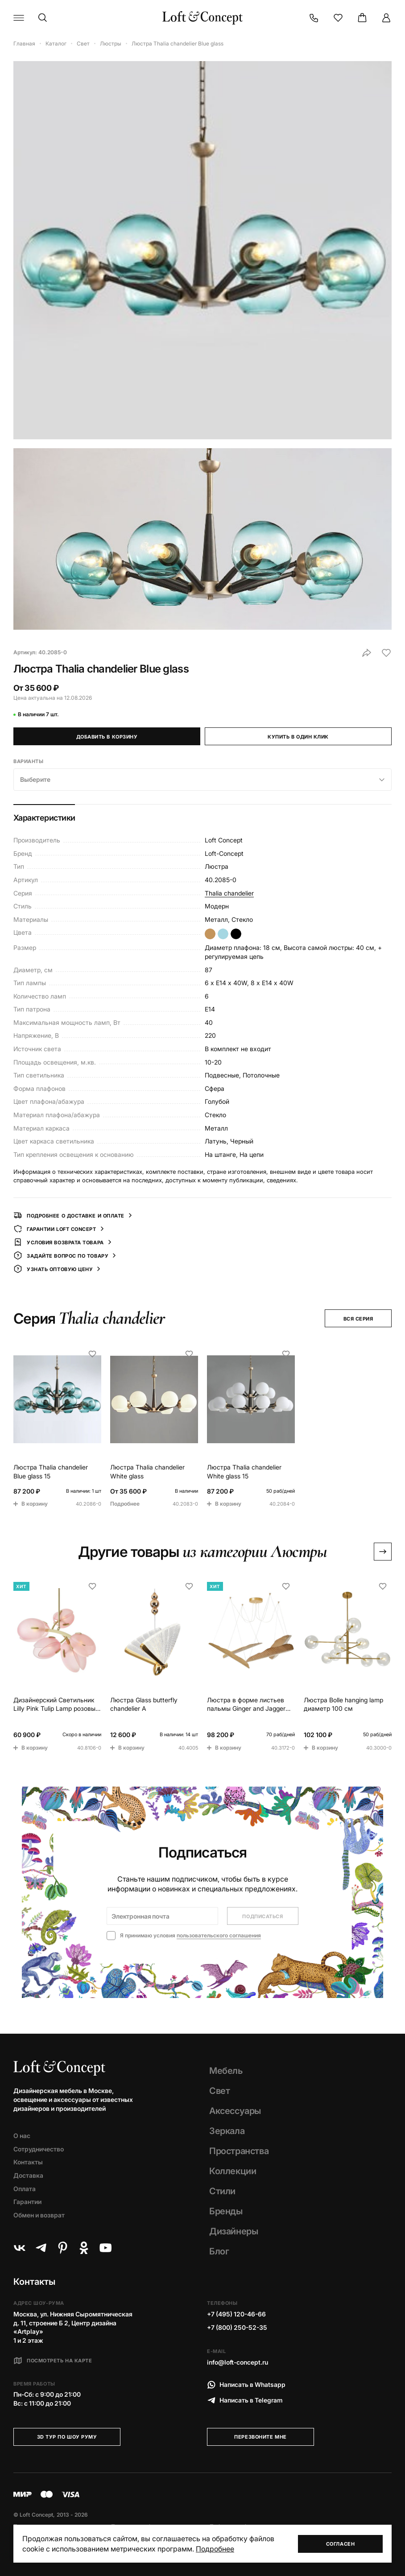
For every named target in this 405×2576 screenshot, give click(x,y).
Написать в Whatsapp (246, 2384)
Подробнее (215, 2548)
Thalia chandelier (229, 893)
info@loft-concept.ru (237, 2362)
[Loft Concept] (202, 17)
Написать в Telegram (245, 2400)
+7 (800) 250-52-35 (237, 2327)
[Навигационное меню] (18, 17)
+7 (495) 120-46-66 (236, 2314)
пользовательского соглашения (219, 1935)
